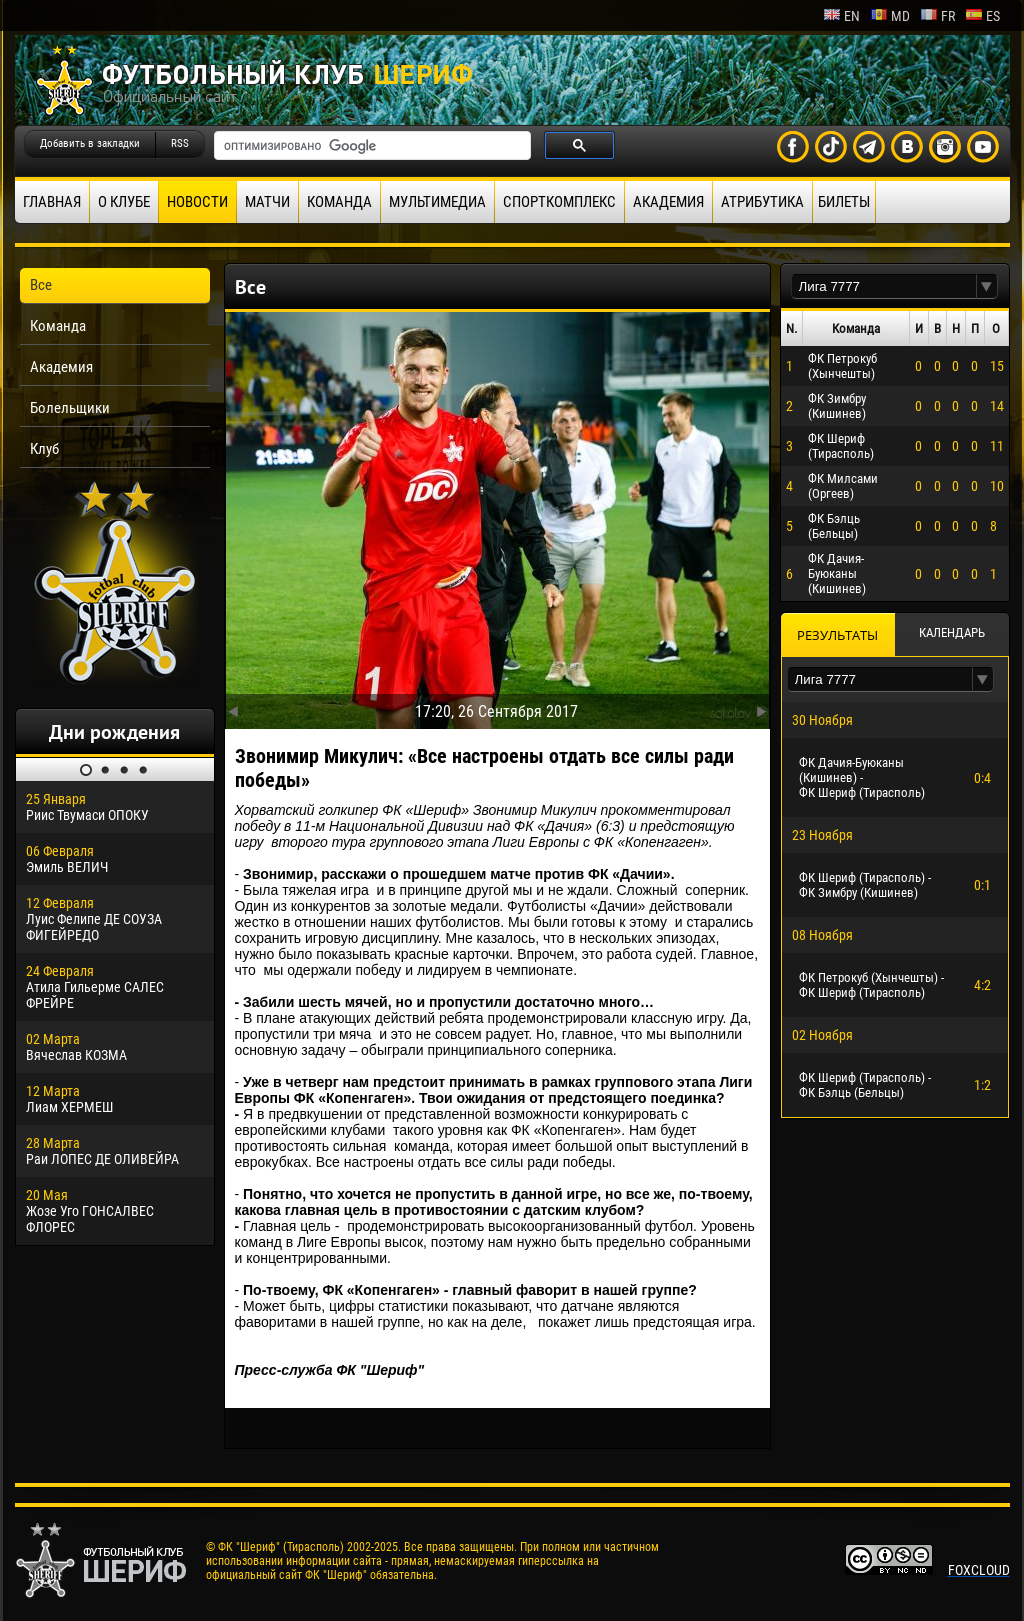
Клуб (44, 449)
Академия (668, 202)
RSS (180, 143)
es (982, 16)
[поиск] (370, 146)
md (890, 16)
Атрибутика (762, 202)
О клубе (124, 202)
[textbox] (884, 286)
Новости (197, 202)
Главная (52, 202)
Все (41, 285)
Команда (339, 202)
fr (937, 16)
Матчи (267, 202)
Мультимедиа (437, 202)
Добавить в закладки (90, 143)
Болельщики (70, 408)
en (841, 16)
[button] (987, 286)
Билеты (844, 202)
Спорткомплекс (559, 202)
